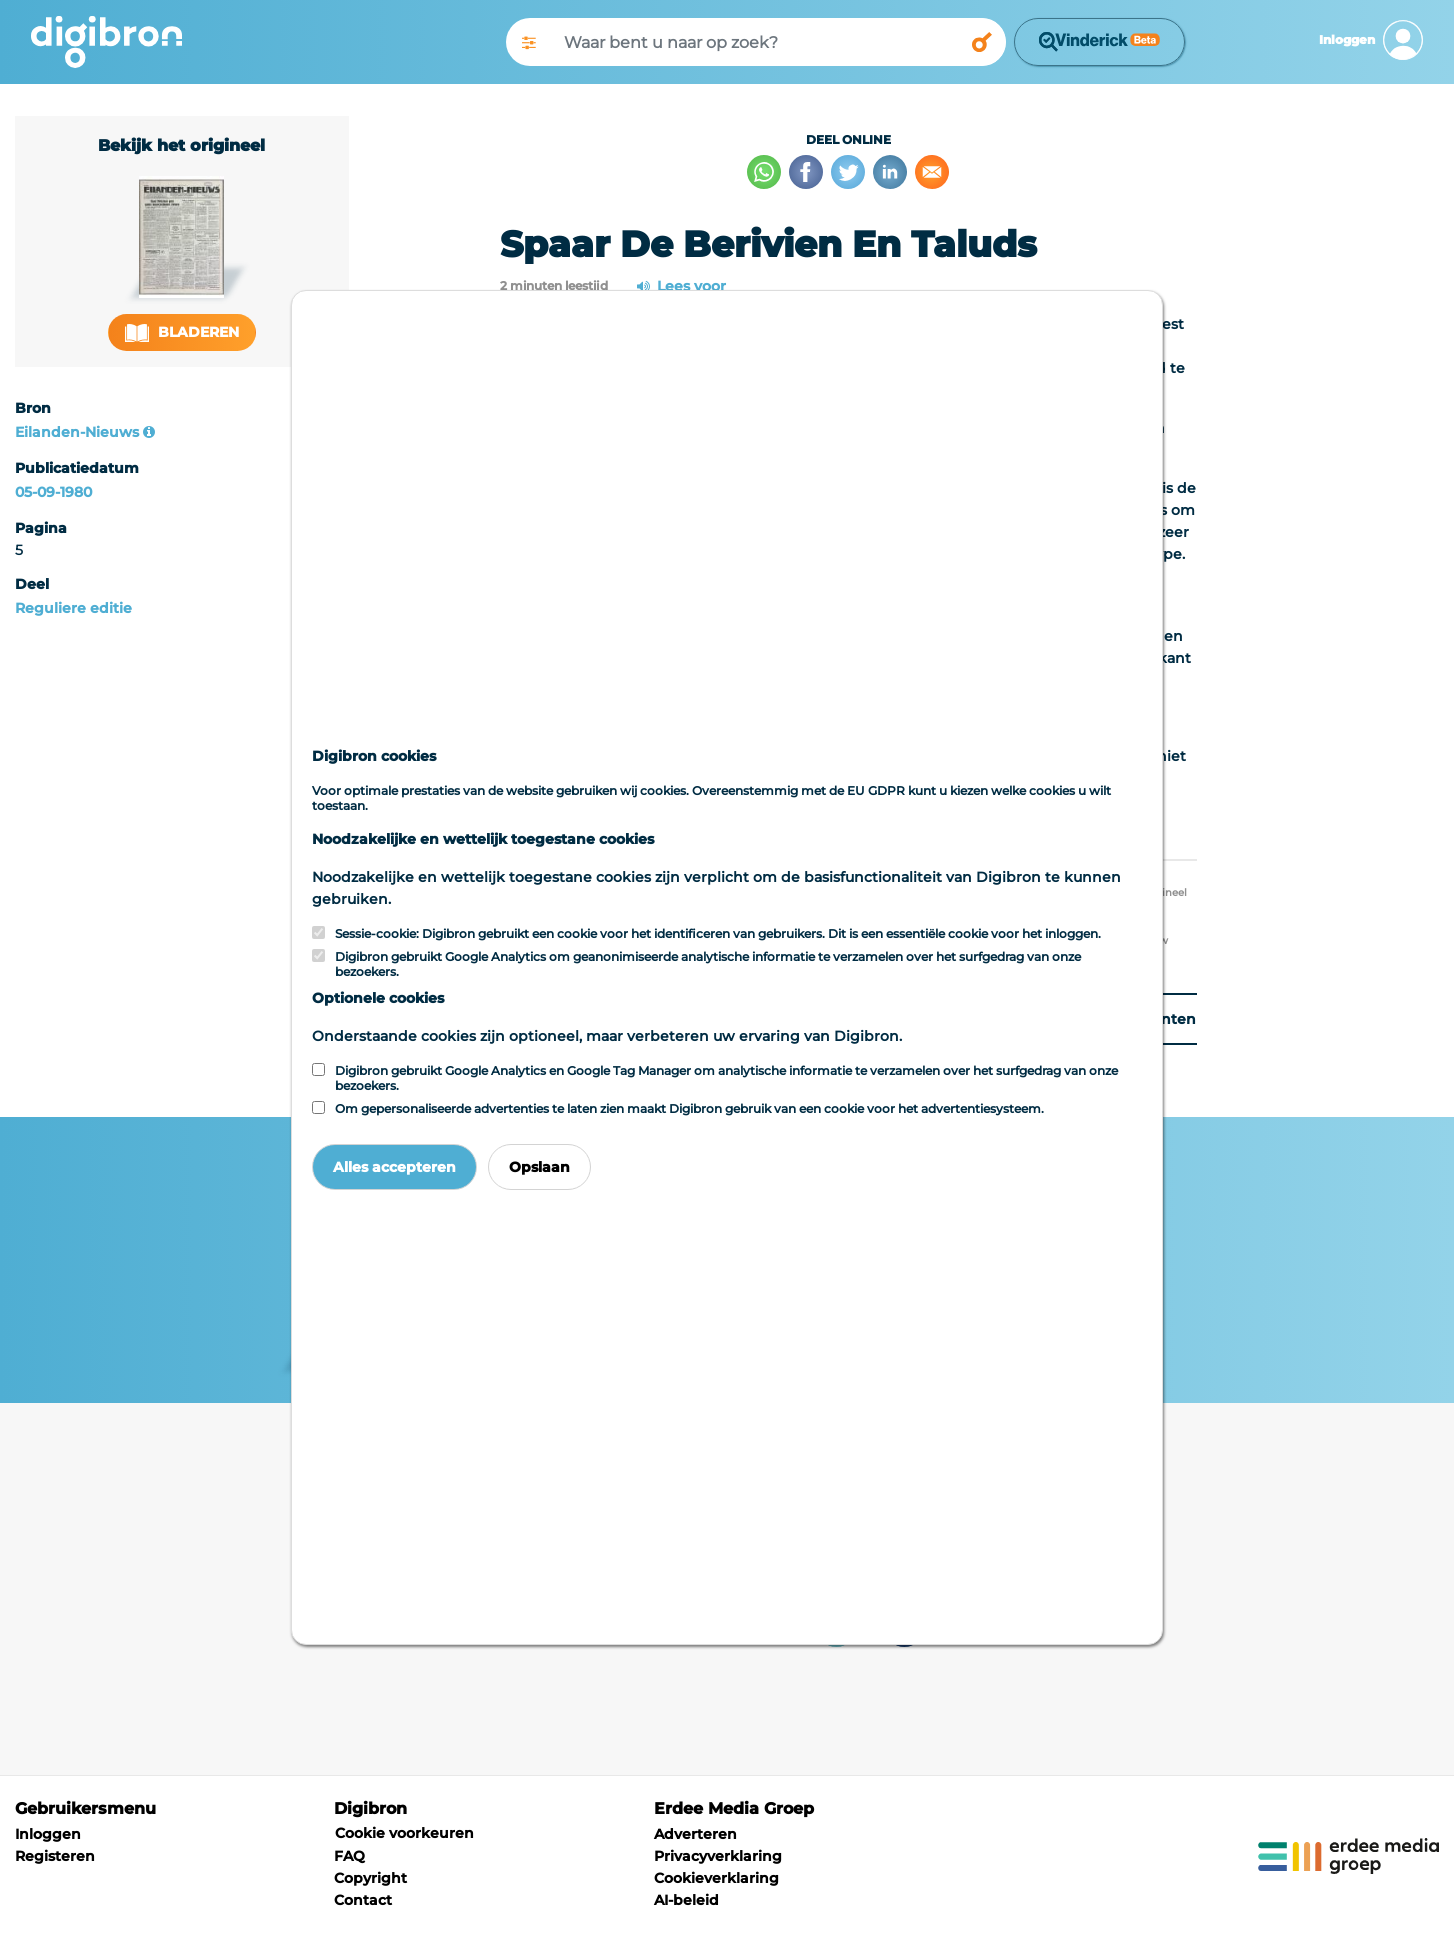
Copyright (370, 1878)
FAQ (349, 1856)
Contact (363, 1900)
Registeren (55, 1856)
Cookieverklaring (716, 1878)
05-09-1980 (53, 492)
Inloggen (48, 1834)
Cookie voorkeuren (404, 1833)
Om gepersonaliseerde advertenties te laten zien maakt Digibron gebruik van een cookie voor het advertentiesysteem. (689, 1108)
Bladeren (182, 332)
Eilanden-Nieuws (77, 432)
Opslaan (539, 1167)
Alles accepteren (394, 1167)
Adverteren (695, 1834)
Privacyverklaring (718, 1856)
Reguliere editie (73, 608)
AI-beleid (686, 1900)
